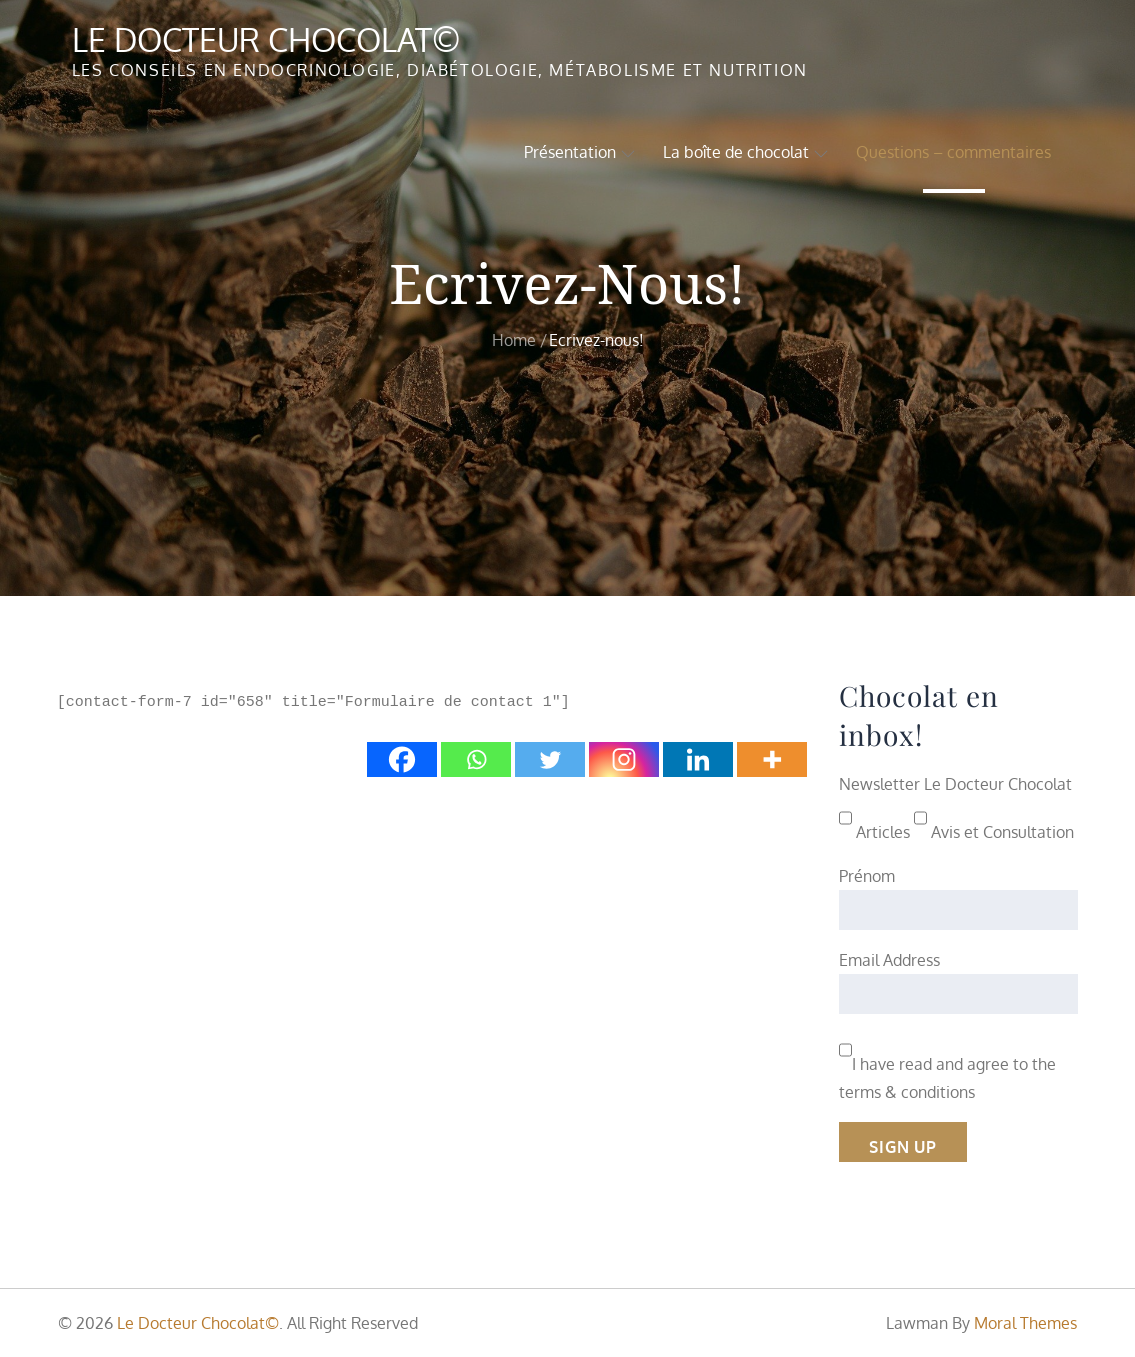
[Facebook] (402, 759)
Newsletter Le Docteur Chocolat (955, 784)
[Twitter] (550, 759)
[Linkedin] (698, 759)
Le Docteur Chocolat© (266, 39)
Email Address (889, 960)
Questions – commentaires (953, 152)
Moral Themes (1025, 1323)
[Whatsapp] (476, 759)
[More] (772, 759)
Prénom (867, 876)
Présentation (579, 152)
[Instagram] (624, 759)
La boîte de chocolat (745, 152)
